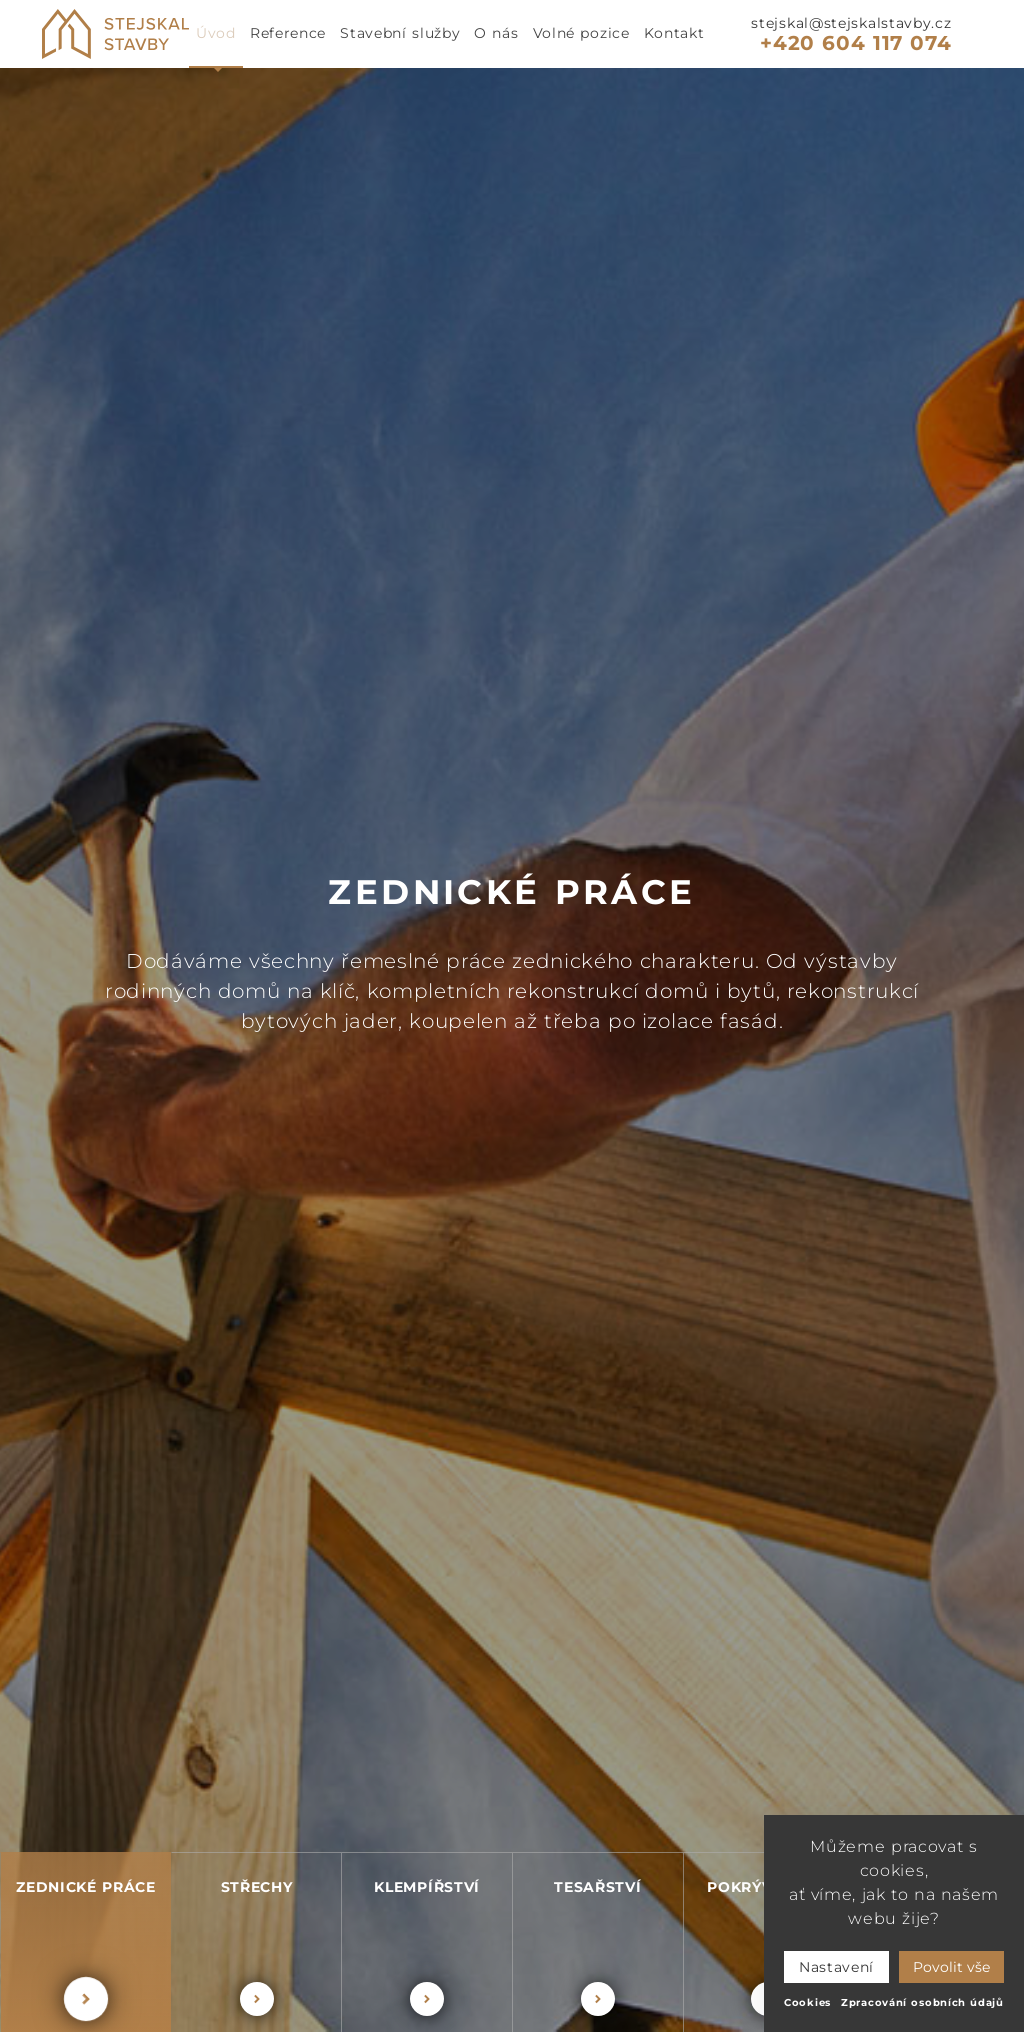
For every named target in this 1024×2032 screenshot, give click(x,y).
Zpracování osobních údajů (922, 2002)
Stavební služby (400, 33)
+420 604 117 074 (855, 43)
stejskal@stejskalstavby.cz (851, 23)
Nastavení (836, 1967)
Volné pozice (581, 33)
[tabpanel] (512, 1050)
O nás (496, 33)
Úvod (216, 33)
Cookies (807, 2002)
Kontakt (674, 33)
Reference (288, 33)
